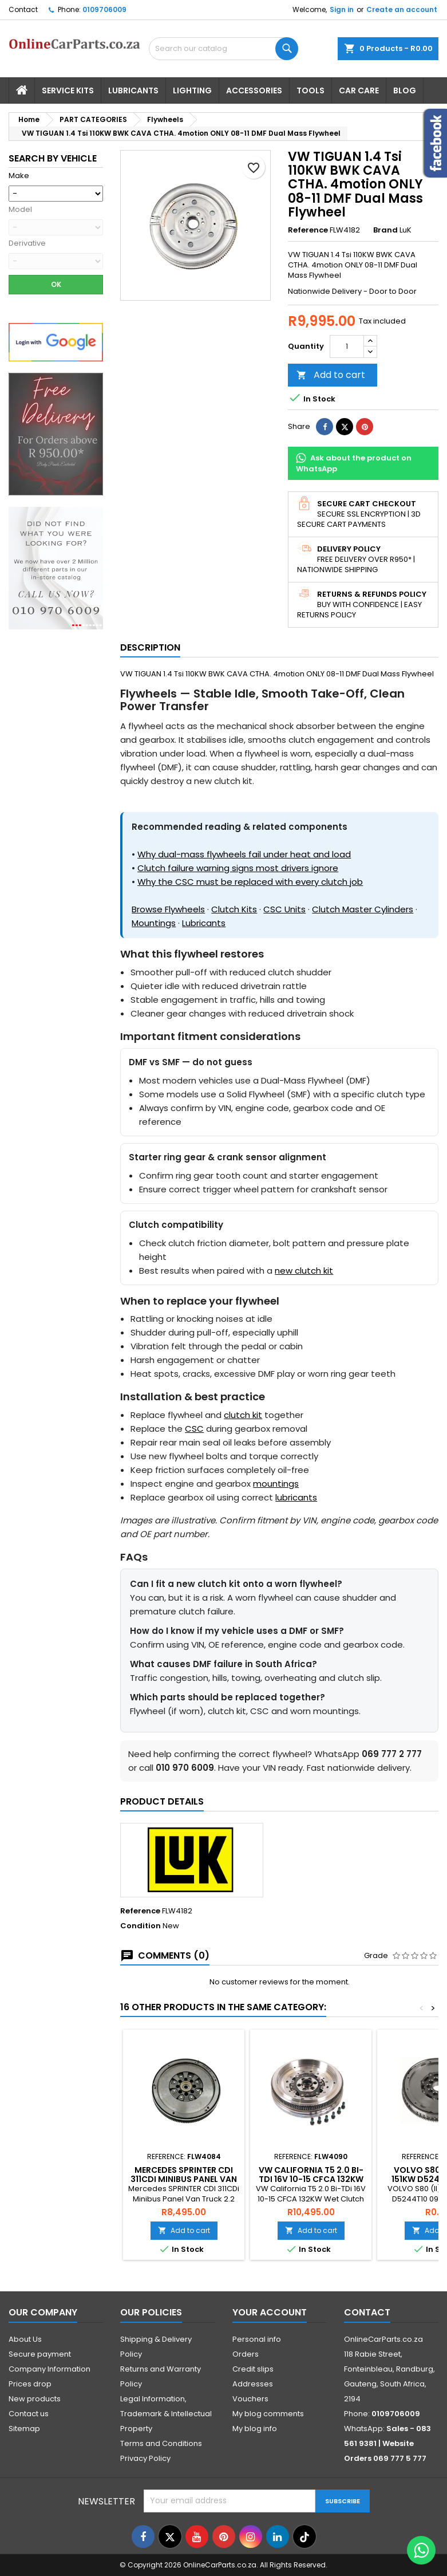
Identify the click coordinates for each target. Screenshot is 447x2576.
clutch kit (243, 1415)
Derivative (27, 243)
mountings (276, 1484)
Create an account (401, 9)
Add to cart (330, 374)
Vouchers (250, 2398)
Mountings (154, 923)
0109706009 (104, 9)
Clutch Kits (234, 909)
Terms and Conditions (161, 2443)
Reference (308, 230)
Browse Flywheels (168, 909)
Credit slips (253, 2369)
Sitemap (24, 2428)
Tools (310, 90)
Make (19, 176)
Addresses (252, 2383)
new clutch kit (304, 1271)
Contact (23, 9)
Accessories (254, 90)
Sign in (342, 9)
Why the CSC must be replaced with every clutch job (250, 882)
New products (35, 2398)
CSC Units (284, 909)
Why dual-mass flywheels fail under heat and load (244, 854)
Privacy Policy (145, 2458)
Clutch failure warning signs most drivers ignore (237, 868)
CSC (194, 1429)
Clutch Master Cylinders (362, 909)
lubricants (296, 1497)
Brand (385, 230)
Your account (269, 2312)
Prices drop (30, 2383)
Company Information (49, 2369)
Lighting (192, 90)
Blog (404, 90)
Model (20, 209)
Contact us (29, 2413)
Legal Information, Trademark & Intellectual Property (166, 2413)
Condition (140, 1926)
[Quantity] (347, 346)
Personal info (256, 2339)
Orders (245, 2354)
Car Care (359, 90)
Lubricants (133, 90)
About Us (25, 2339)
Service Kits (68, 90)
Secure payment (40, 2354)
